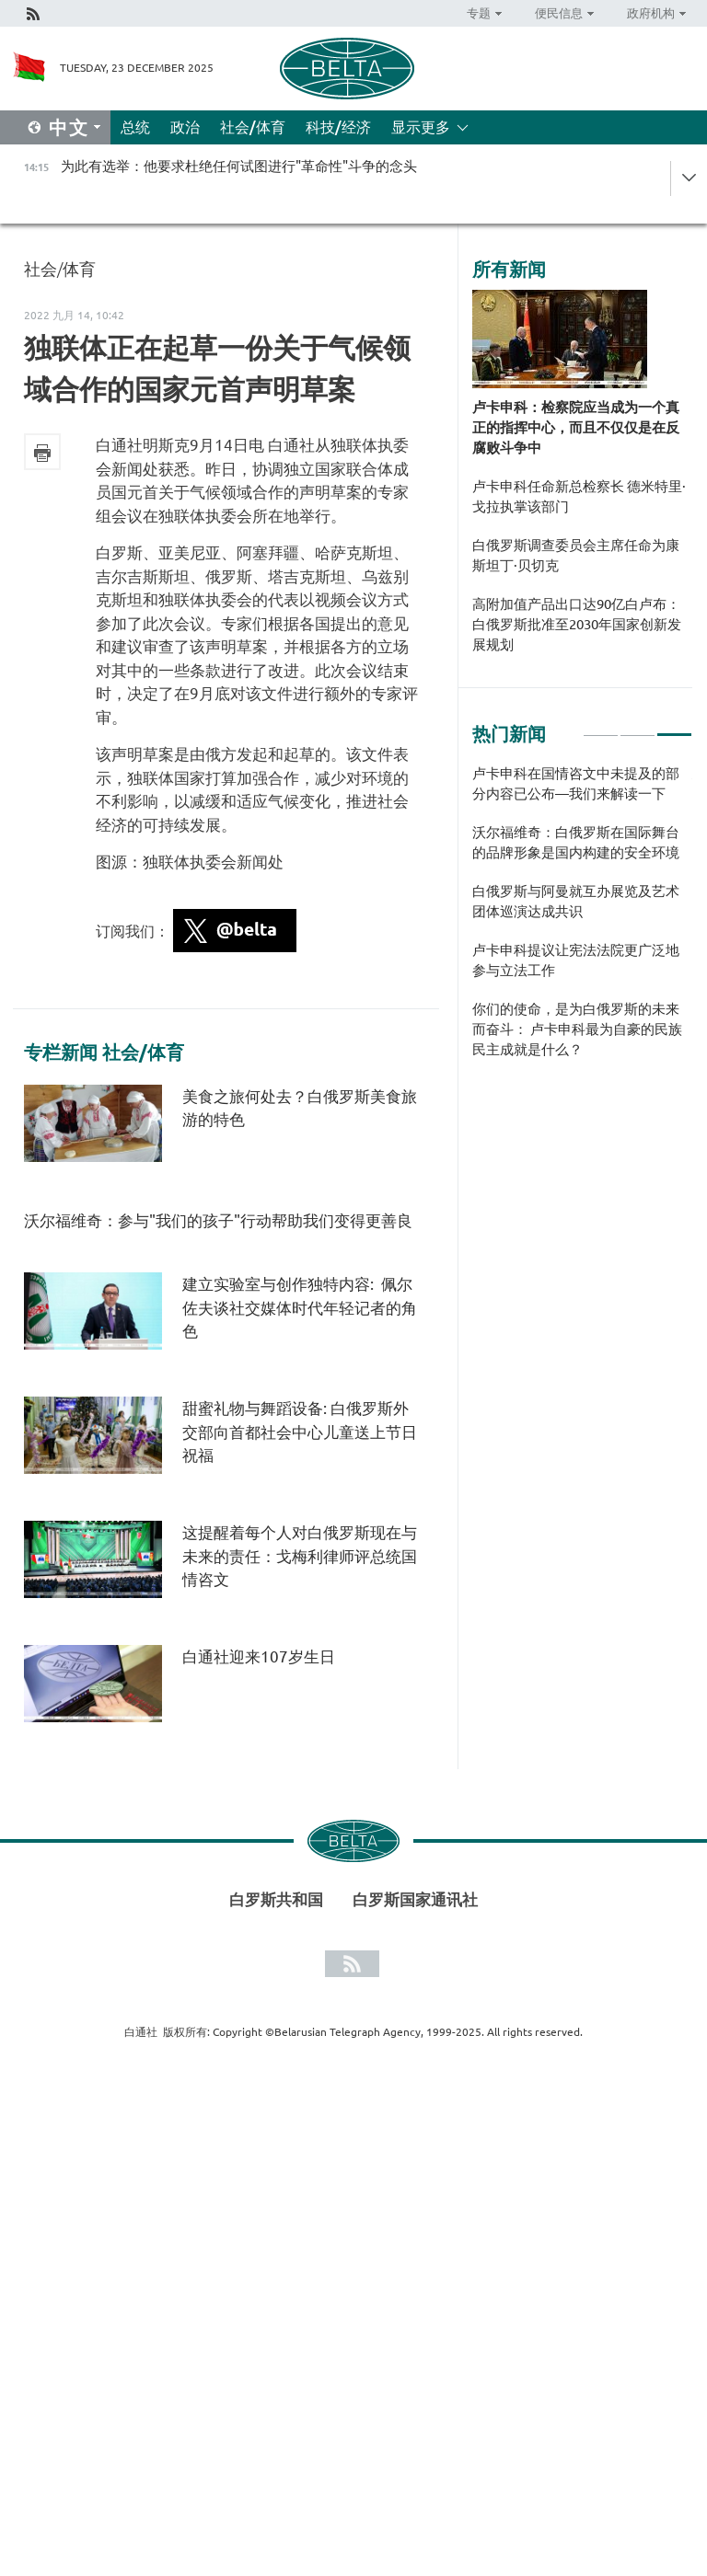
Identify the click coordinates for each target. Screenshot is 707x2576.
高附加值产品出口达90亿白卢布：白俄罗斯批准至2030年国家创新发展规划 (576, 624)
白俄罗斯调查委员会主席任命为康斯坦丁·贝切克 (575, 555)
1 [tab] (601, 727)
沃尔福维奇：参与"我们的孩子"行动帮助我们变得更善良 (218, 1220)
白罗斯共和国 (276, 1899)
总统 (135, 127)
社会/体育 (252, 127)
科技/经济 (338, 127)
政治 (185, 127)
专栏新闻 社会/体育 (104, 1052)
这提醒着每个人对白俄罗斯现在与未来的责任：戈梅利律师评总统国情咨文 (299, 1556)
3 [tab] (674, 727)
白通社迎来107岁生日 (258, 1656)
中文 (69, 127)
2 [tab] (637, 727)
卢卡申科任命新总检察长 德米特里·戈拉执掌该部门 (579, 496)
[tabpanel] (582, 921)
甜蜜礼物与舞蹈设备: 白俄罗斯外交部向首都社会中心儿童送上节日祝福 (299, 1431)
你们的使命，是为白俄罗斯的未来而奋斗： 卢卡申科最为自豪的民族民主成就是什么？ (577, 1029)
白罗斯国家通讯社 (415, 1899)
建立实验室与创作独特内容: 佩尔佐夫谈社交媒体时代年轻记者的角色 (299, 1307)
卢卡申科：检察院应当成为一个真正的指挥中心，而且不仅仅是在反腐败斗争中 (575, 427)
